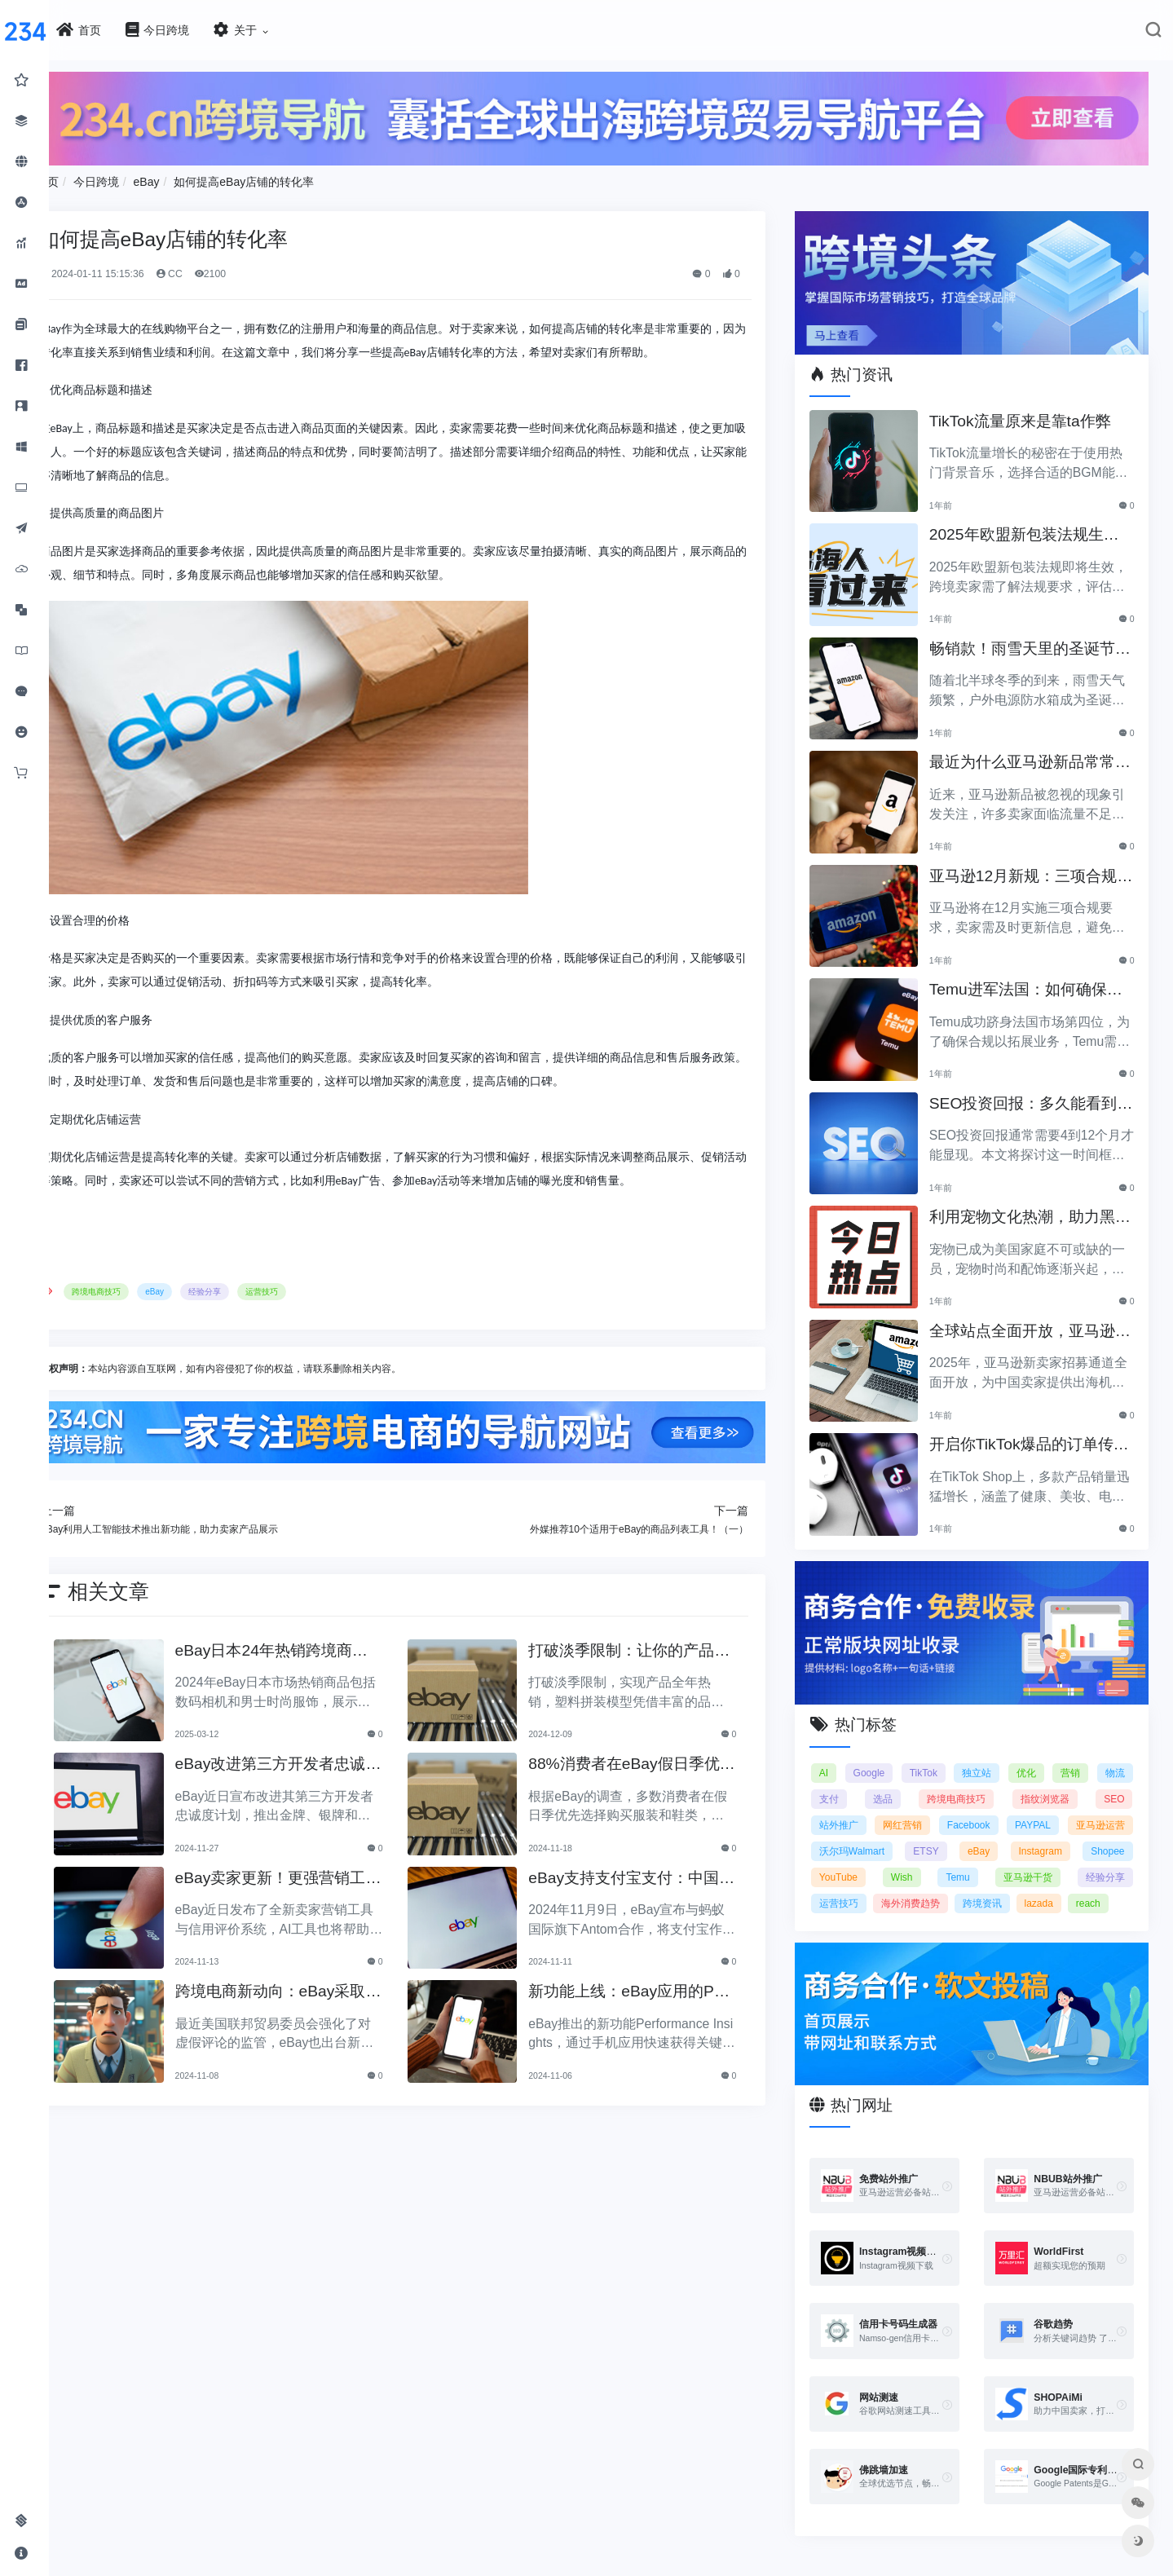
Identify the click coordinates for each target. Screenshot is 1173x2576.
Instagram (928, 1836)
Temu (870, 1862)
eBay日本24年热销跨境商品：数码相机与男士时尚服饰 (368, 1682)
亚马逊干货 (945, 1862)
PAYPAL (876, 1809)
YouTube (1057, 1836)
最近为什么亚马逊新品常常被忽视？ (1040, 738)
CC (287, 264)
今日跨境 (215, 172)
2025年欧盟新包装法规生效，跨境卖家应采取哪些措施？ (1042, 511)
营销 (1115, 1731)
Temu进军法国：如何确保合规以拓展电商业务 (1044, 965)
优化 (1069, 1731)
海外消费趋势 (887, 1888)
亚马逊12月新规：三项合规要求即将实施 (1041, 851)
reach (1065, 1888)
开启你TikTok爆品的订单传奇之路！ (1039, 1420)
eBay (265, 172)
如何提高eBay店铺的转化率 (363, 172)
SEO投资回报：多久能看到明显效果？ (1041, 1079)
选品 (957, 1757)
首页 (166, 172)
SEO (868, 1783)
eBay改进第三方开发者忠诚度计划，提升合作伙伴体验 (368, 1796)
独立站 (1019, 1731)
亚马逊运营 (948, 1809)
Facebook (1103, 1783)
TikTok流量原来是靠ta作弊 (1038, 396)
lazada (1016, 1888)
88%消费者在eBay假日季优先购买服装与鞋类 (682, 1796)
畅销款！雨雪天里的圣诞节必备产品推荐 (1040, 624)
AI (862, 1731)
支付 (913, 1757)
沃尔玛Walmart (1036, 1809)
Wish (1114, 1836)
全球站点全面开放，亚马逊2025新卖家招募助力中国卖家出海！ (1042, 1306)
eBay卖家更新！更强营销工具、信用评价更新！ (368, 1909)
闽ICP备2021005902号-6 (716, 2562)
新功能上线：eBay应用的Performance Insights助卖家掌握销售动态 (684, 2024)
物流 (868, 1757)
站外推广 (939, 1783)
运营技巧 (380, 1328)
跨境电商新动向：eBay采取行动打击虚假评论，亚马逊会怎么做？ (368, 2024)
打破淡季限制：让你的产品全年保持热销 (679, 1682)
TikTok (965, 1731)
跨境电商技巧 (215, 1328)
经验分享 (323, 1328)
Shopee (994, 1836)
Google (909, 1731)
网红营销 (1020, 1783)
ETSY (1111, 1809)
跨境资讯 (959, 1888)
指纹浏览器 (1100, 1757)
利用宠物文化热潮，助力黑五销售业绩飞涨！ (1040, 1193)
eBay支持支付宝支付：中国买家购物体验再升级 (682, 1909)
